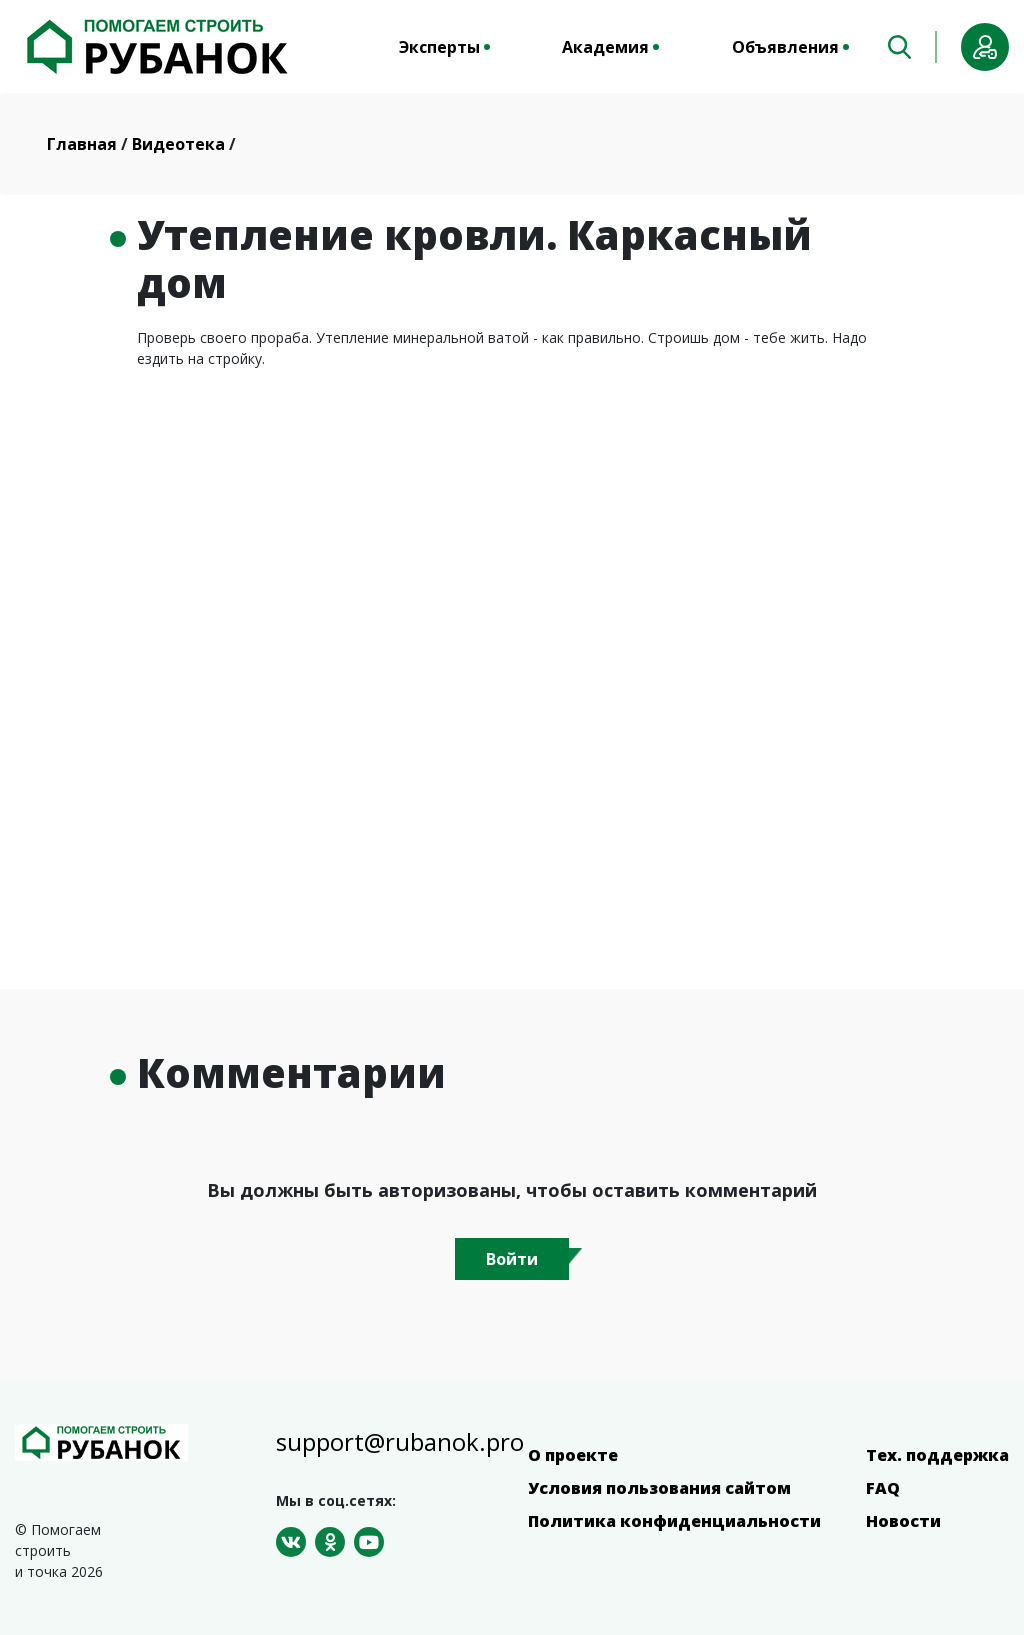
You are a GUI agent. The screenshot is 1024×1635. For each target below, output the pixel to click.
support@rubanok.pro (400, 1441)
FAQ (883, 1488)
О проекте (573, 1455)
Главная (84, 144)
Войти (512, 1259)
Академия (605, 47)
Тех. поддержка (937, 1455)
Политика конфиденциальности (674, 1521)
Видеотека (180, 144)
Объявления (785, 47)
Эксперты (439, 47)
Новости (903, 1521)
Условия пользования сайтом (659, 1488)
